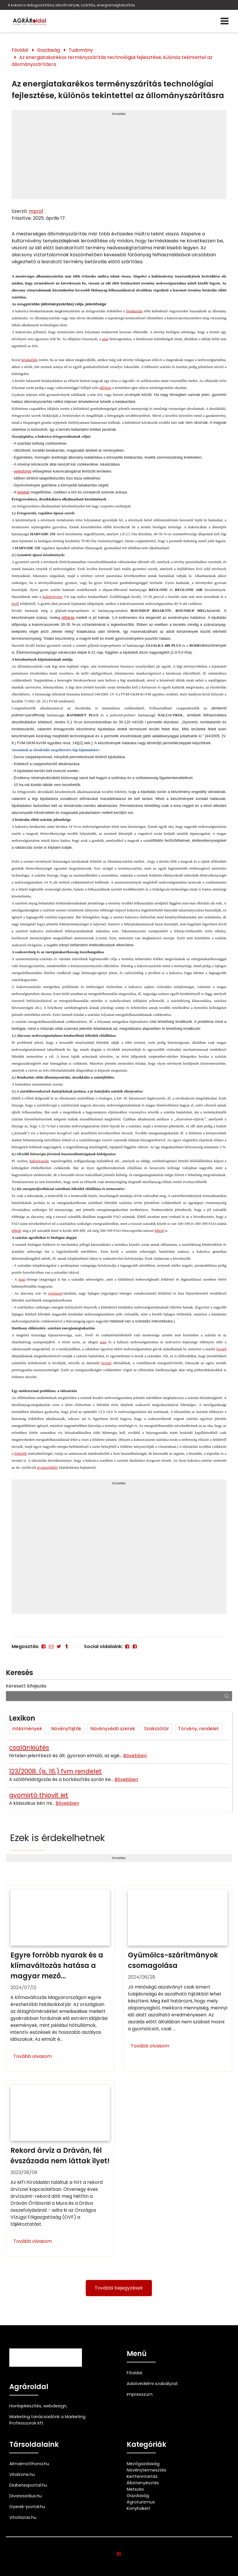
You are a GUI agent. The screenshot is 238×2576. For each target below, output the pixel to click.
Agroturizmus (141, 2502)
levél (15, 603)
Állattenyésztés (143, 2483)
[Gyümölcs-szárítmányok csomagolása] (177, 1978)
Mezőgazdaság (143, 2464)
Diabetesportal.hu (28, 2485)
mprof (36, 211)
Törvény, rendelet (198, 1728)
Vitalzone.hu (22, 2474)
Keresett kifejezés (26, 1686)
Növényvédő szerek (112, 1728)
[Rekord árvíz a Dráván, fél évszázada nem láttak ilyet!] (60, 2169)
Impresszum (140, 2394)
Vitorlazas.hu (22, 2517)
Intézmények (27, 1728)
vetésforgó (23, 471)
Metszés (135, 2489)
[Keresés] (226, 1696)
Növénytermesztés (146, 2470)
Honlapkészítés (25, 2406)
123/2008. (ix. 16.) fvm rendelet (55, 1771)
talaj (105, 339)
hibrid (16, 1230)
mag (22, 1279)
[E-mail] (51, 1646)
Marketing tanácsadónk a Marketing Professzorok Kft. (47, 2420)
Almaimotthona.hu (29, 2464)
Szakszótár (156, 1728)
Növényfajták (66, 1728)
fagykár (23, 492)
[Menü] (225, 21)
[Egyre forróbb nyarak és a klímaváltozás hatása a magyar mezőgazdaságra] (60, 1978)
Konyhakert (138, 2508)
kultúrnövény (52, 596)
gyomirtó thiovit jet (38, 1795)
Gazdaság (48, 50)
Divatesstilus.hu (25, 2496)
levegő (221, 1349)
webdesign (55, 2406)
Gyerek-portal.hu (27, 2507)
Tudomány (81, 50)
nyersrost (55, 1293)
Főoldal (20, 50)
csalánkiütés (29, 1747)
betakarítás (134, 311)
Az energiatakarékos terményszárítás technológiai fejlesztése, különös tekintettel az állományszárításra (112, 61)
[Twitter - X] (59, 1646)
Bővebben (135, 1755)
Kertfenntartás (142, 2476)
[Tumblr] (66, 1646)
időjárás (105, 387)
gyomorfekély (47, 1467)
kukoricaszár (39, 1161)
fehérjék (20, 1453)
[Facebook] (43, 1646)
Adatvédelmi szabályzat (152, 2383)
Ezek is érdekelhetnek (57, 1837)
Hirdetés (119, 113)
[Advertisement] (119, 157)
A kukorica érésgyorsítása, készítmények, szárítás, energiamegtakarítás (72, 5)
